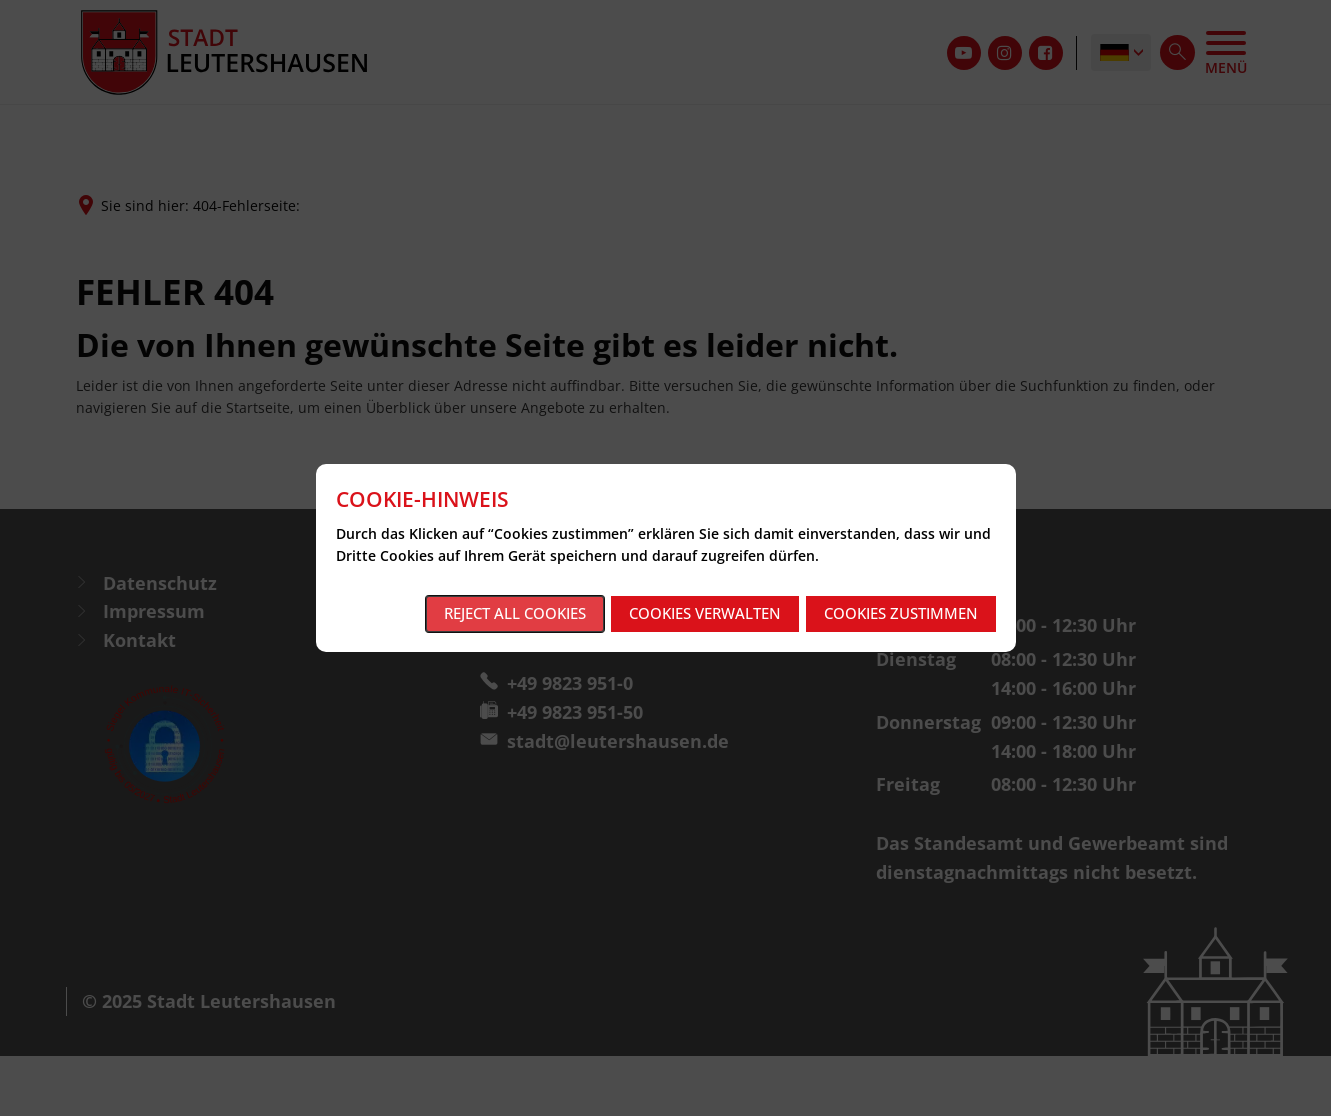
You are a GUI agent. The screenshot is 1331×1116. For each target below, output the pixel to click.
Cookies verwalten (705, 613)
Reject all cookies (515, 613)
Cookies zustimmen (901, 613)
